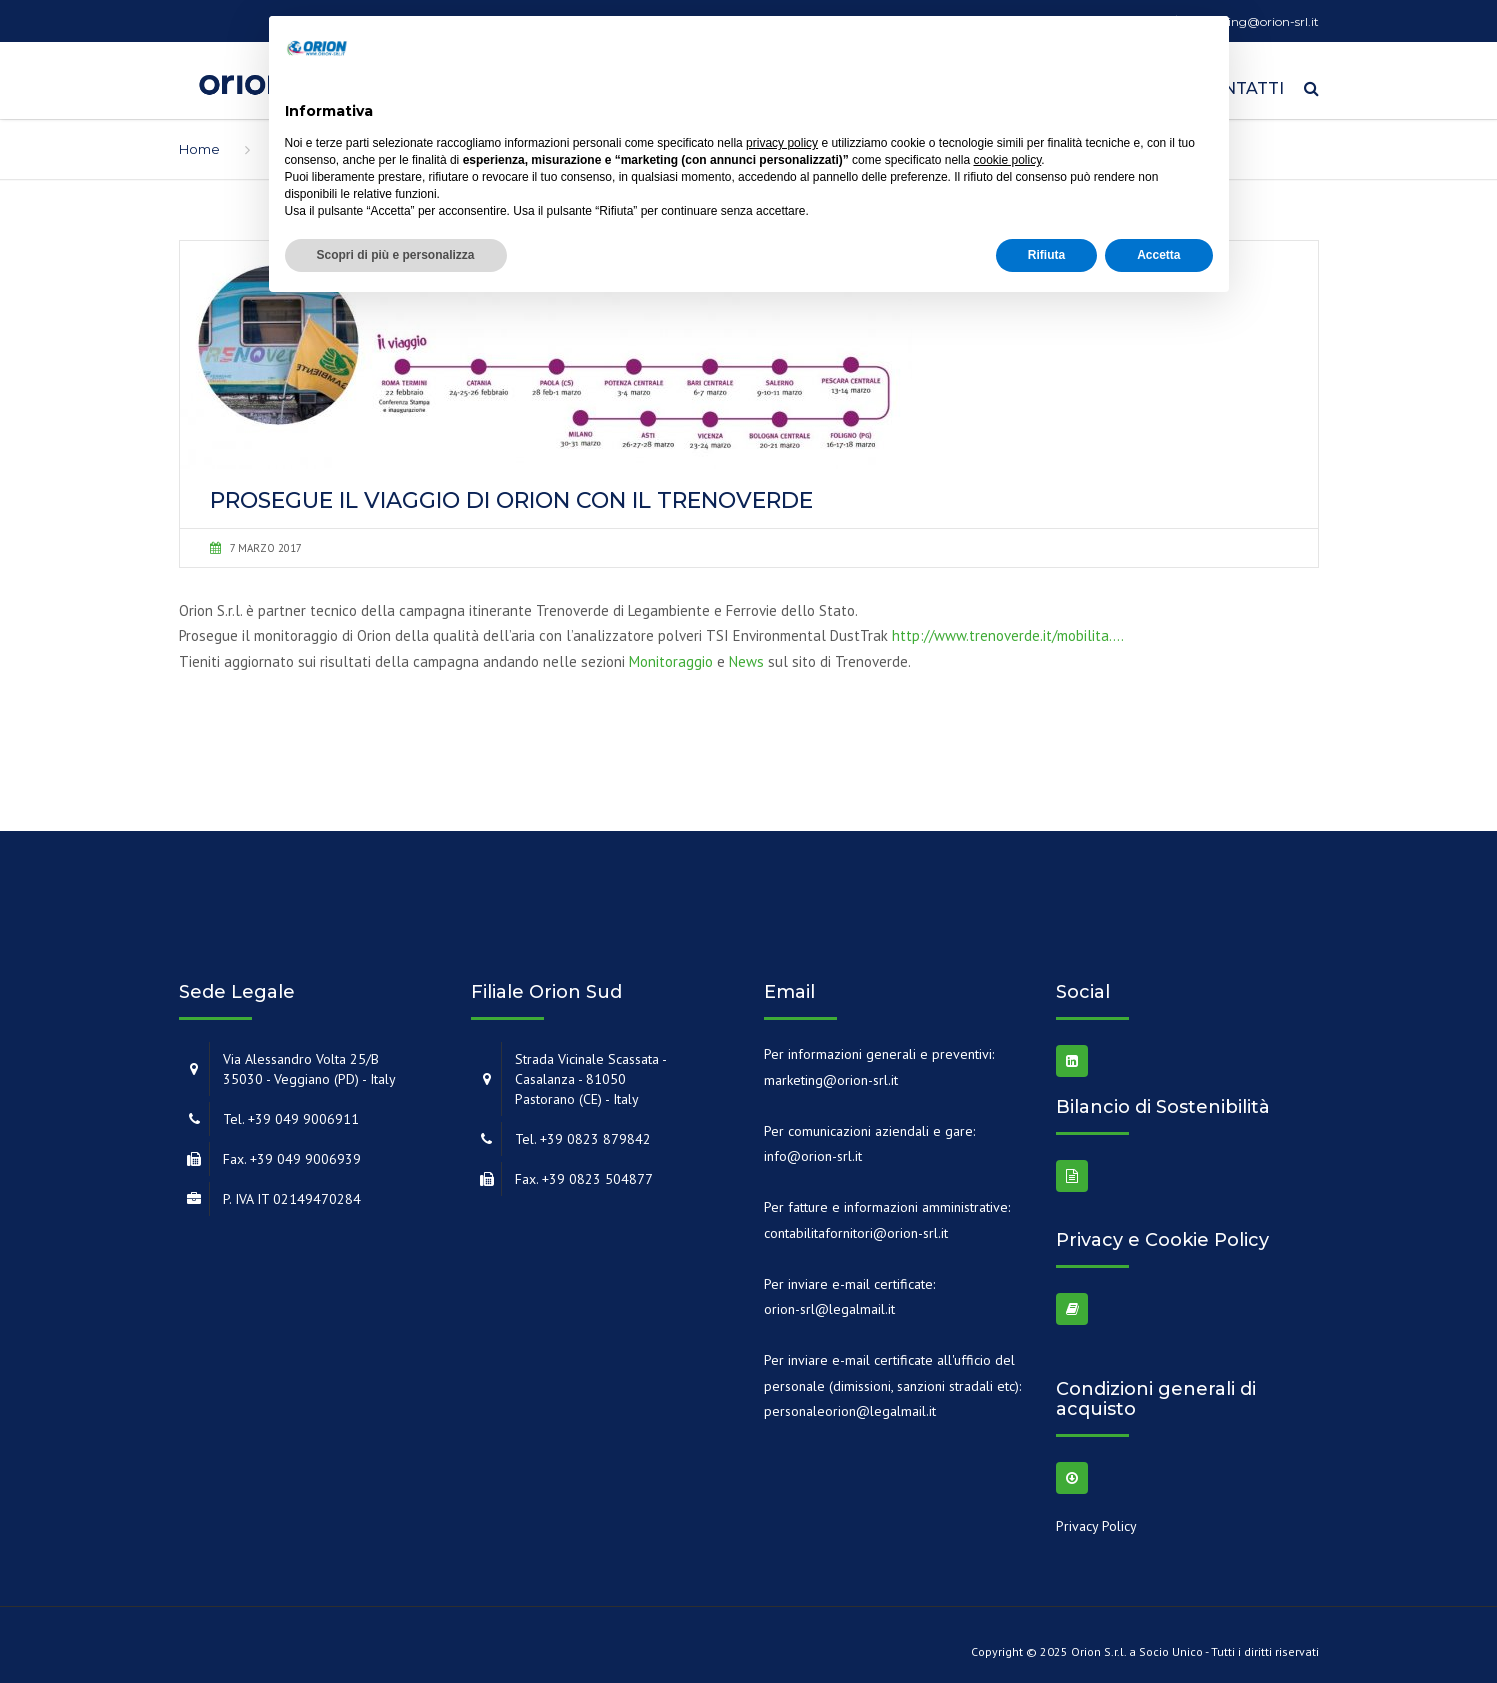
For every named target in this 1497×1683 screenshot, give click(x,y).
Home (199, 142)
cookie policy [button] (1007, 160)
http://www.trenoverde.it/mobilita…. (1008, 629)
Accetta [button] (1158, 255)
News (746, 654)
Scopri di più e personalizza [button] (396, 255)
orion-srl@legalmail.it (829, 1302)
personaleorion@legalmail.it (850, 1404)
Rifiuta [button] (1046, 255)
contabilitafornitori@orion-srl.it (856, 1226)
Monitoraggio (671, 654)
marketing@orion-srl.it (831, 1073)
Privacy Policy (1096, 1520)
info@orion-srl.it (813, 1149)
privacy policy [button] (782, 143)
